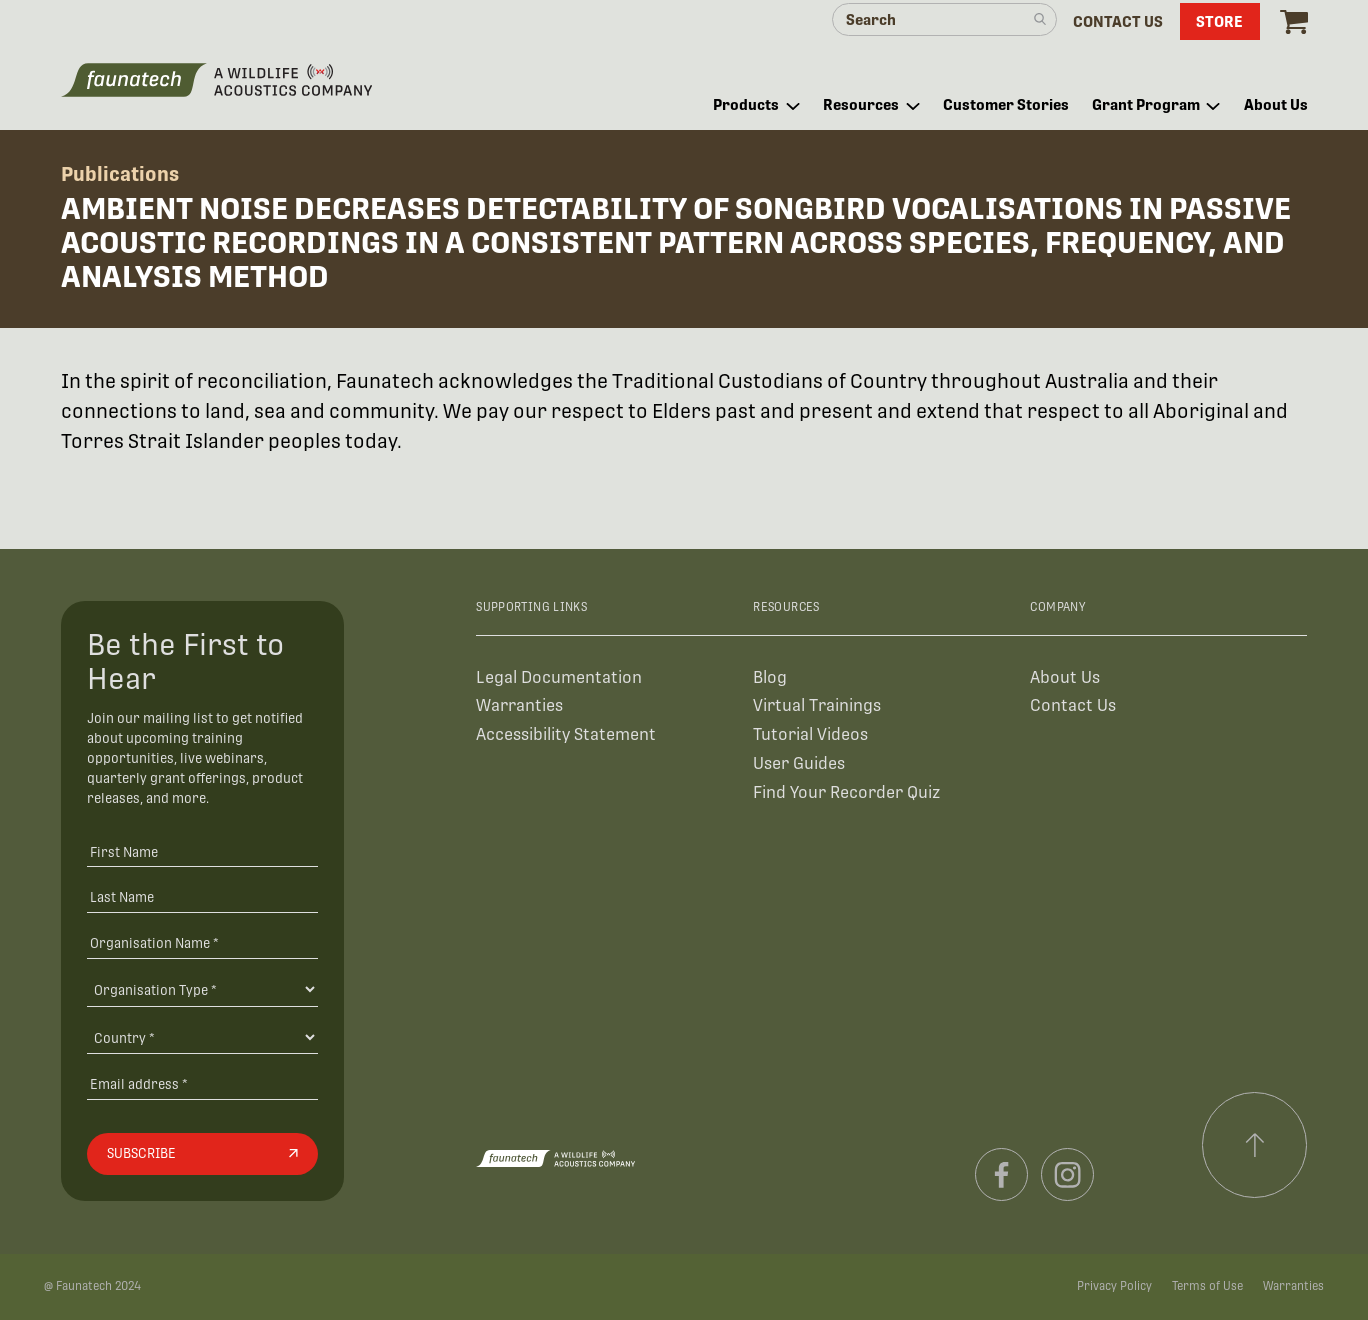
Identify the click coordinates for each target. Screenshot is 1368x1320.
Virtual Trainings (817, 705)
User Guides (799, 763)
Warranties (519, 705)
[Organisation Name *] (202, 942)
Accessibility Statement (566, 734)
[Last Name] (202, 897)
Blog (770, 677)
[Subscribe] (202, 1154)
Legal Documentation (559, 677)
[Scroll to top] (1255, 1145)
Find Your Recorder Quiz (846, 792)
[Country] (202, 1037)
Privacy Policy (1114, 1286)
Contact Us (1073, 705)
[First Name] (202, 851)
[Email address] (202, 1084)
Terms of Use (1207, 1286)
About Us (1065, 677)
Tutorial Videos (810, 734)
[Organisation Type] (202, 989)
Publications (120, 174)
